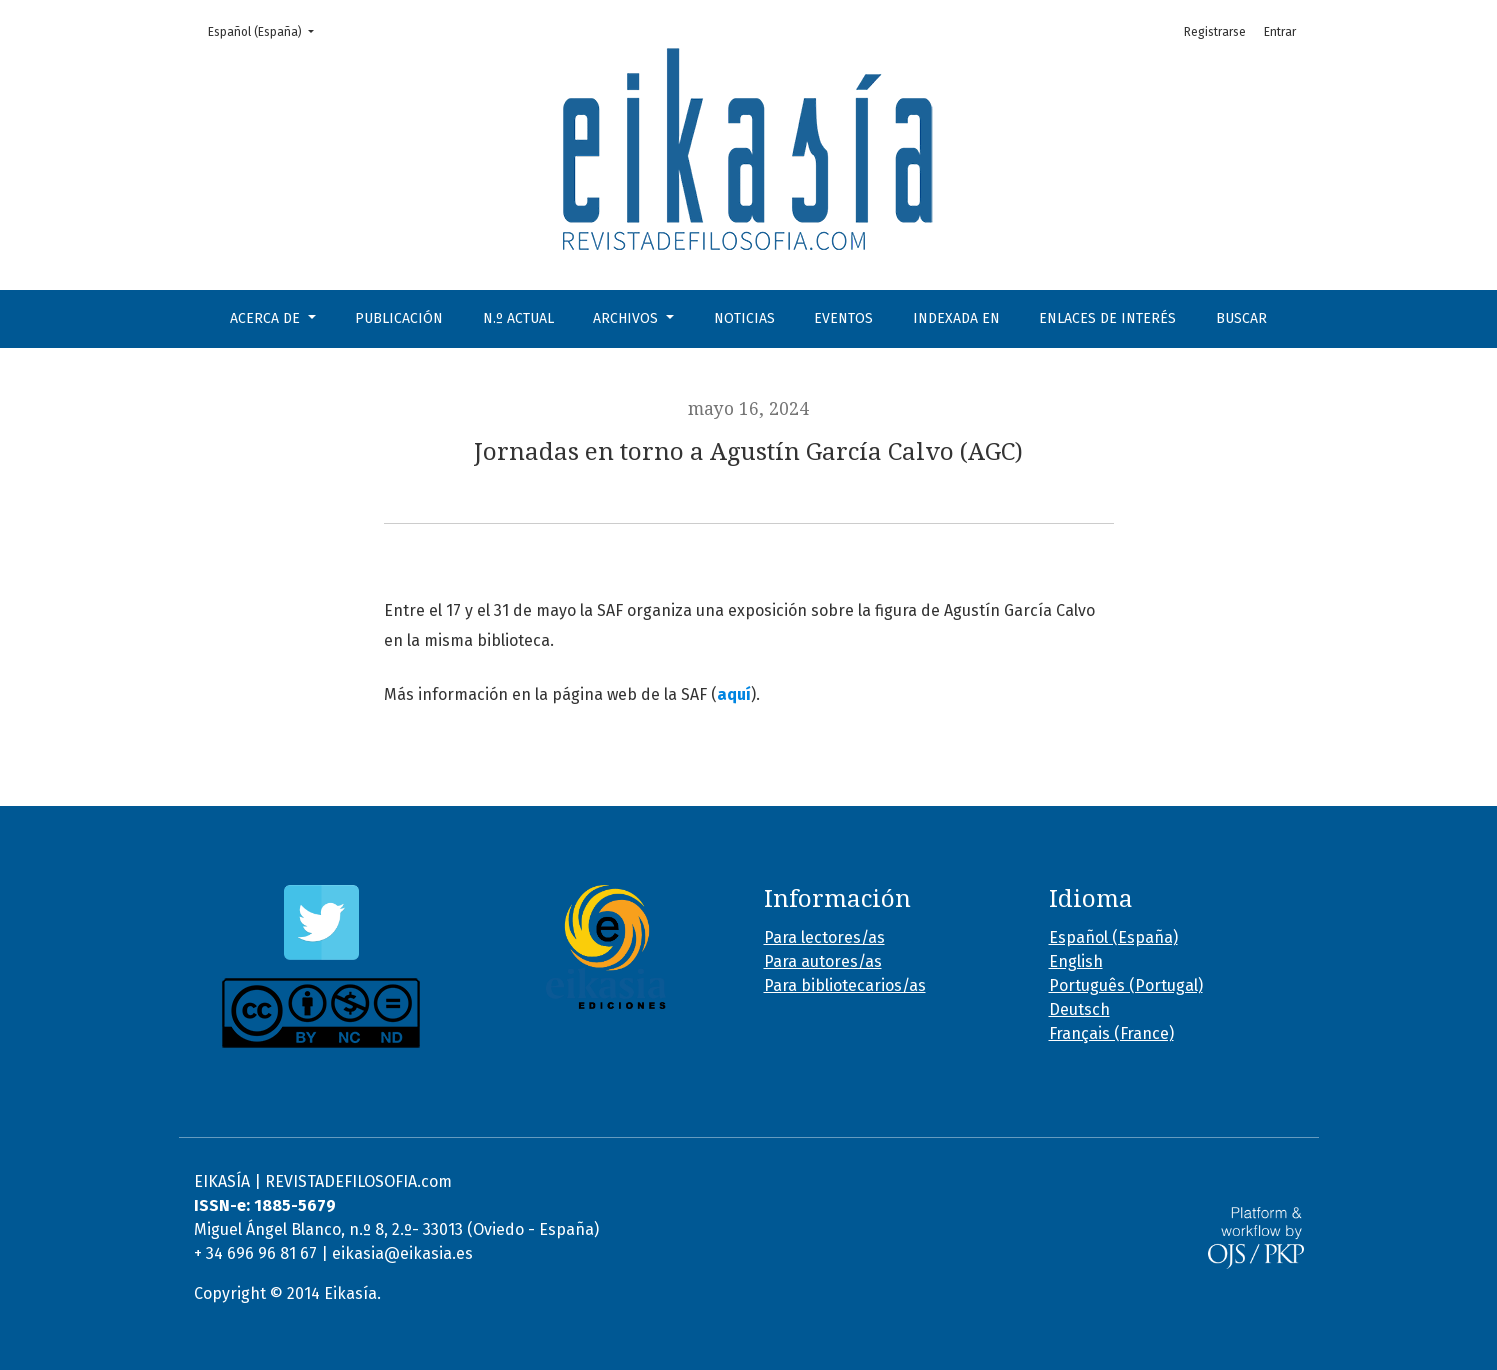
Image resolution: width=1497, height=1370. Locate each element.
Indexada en (956, 318)
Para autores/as (823, 961)
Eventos (843, 318)
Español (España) (267, 30)
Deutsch (1079, 1009)
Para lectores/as (824, 937)
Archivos (627, 318)
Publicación (399, 318)
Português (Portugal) (1126, 985)
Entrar (1280, 32)
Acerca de (267, 318)
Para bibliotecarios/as (845, 985)
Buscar (1241, 318)
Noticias (744, 318)
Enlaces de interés (1107, 318)
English (1076, 961)
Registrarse (1215, 32)
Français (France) (1111, 1033)
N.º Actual (518, 318)
